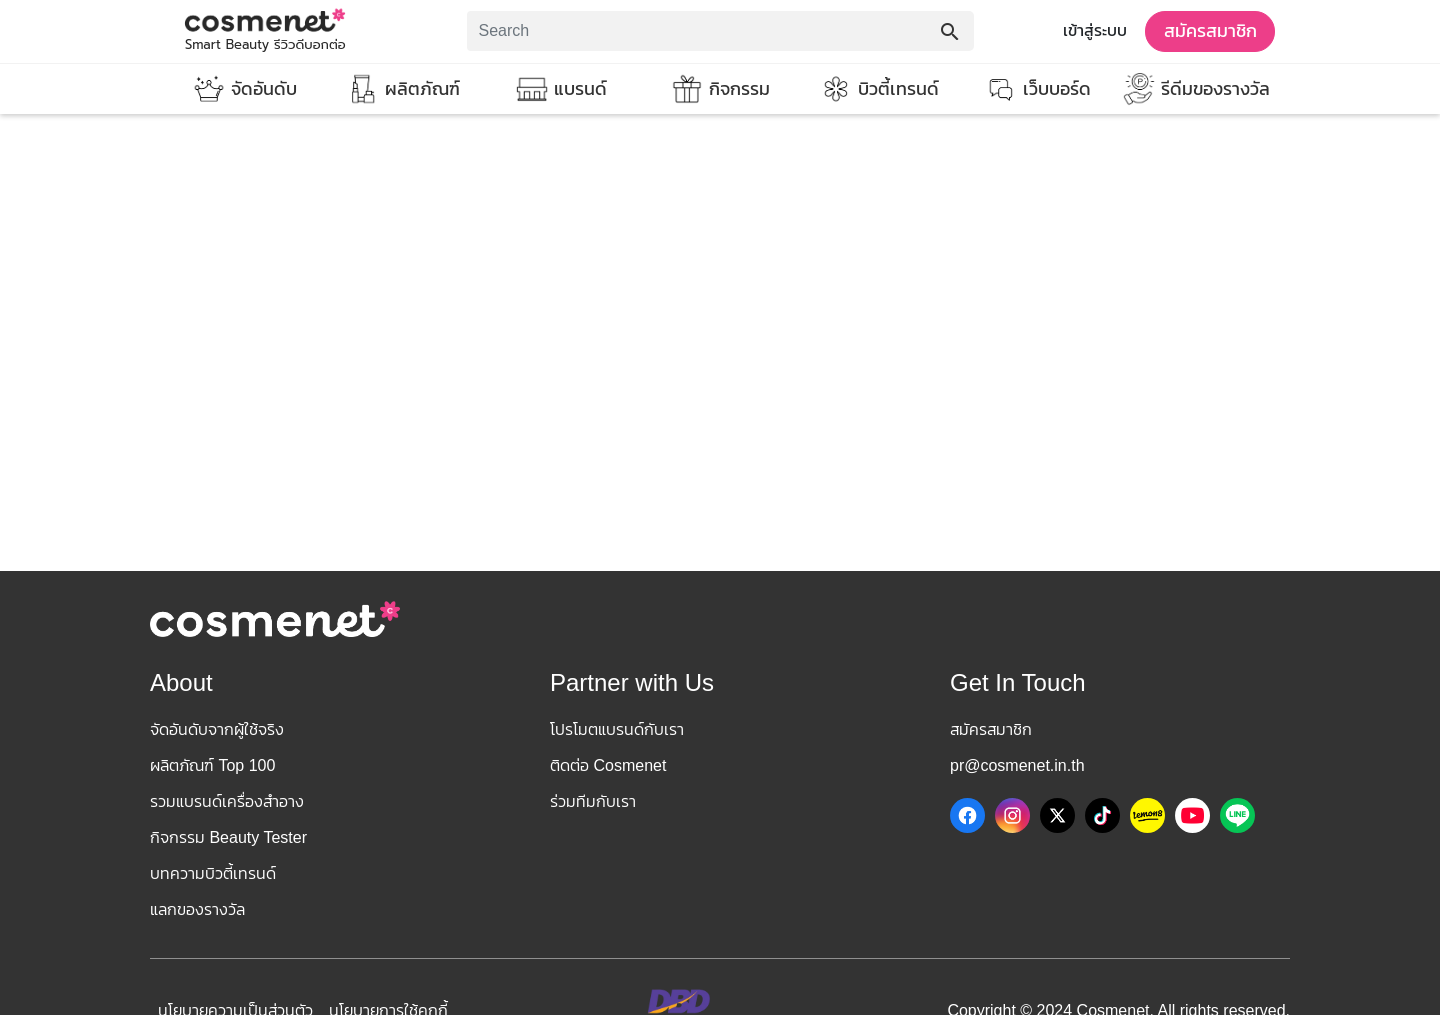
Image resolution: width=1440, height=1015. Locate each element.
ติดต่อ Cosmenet (608, 765)
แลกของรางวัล (197, 909)
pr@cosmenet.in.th (1017, 765)
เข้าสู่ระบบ (1095, 30)
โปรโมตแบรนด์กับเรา (617, 729)
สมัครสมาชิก (1210, 31)
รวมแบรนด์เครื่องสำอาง (227, 801)
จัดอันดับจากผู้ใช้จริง (217, 729)
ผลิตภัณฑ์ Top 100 (212, 765)
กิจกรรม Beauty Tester (228, 837)
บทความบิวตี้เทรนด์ (213, 873)
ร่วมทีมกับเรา (593, 801)
